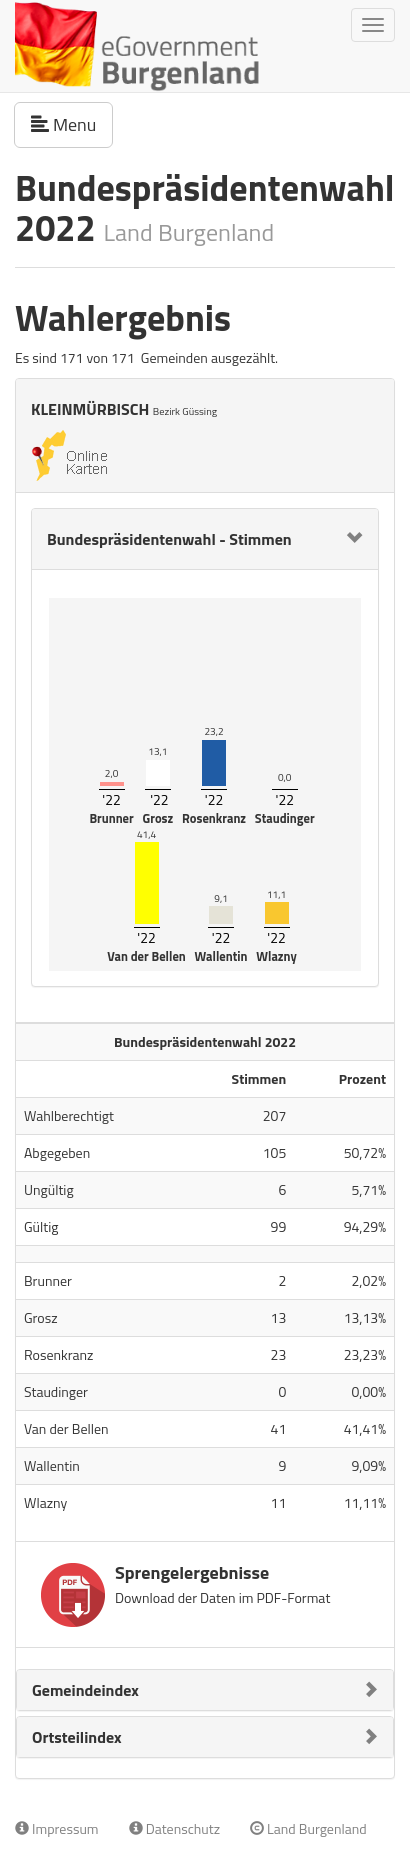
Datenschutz (174, 1828)
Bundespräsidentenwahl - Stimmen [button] (169, 539)
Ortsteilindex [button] (77, 1737)
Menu (72, 124)
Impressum (57, 1828)
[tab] (205, 539)
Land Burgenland (308, 1828)
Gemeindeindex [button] (85, 1690)
